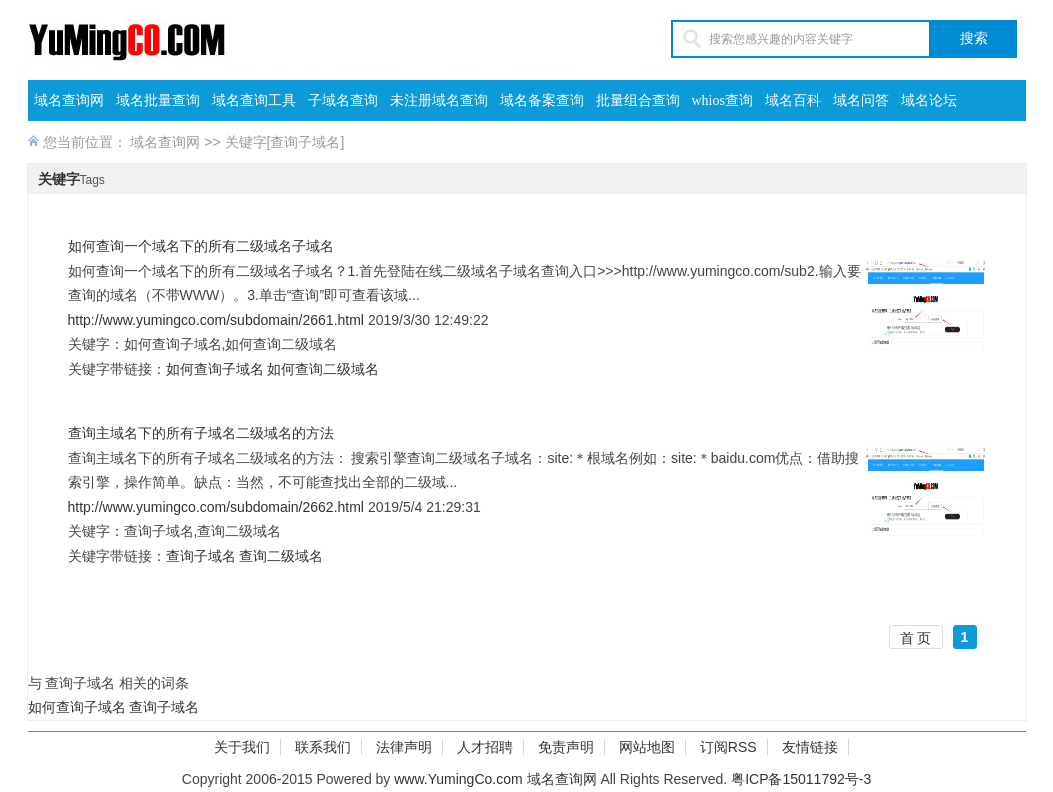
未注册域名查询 (439, 100)
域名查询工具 (254, 100)
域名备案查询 (542, 100)
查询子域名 (201, 556)
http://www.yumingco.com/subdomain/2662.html (216, 507)
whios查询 (722, 100)
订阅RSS (728, 747)
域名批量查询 (158, 100)
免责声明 (566, 747)
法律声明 (404, 747)
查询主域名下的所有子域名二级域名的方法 (201, 433)
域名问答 (861, 100)
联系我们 (323, 747)
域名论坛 (929, 100)
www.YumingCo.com (458, 779)
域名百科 (793, 100)
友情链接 (810, 747)
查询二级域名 (281, 556)
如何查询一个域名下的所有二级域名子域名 (201, 246)
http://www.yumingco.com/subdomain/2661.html (216, 320)
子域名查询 (343, 100)
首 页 (916, 638)
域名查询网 (69, 100)
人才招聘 (485, 747)
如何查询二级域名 (323, 369)
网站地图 (647, 747)
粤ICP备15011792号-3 (801, 779)
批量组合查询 (638, 100)
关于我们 (242, 747)
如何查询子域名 (215, 369)
